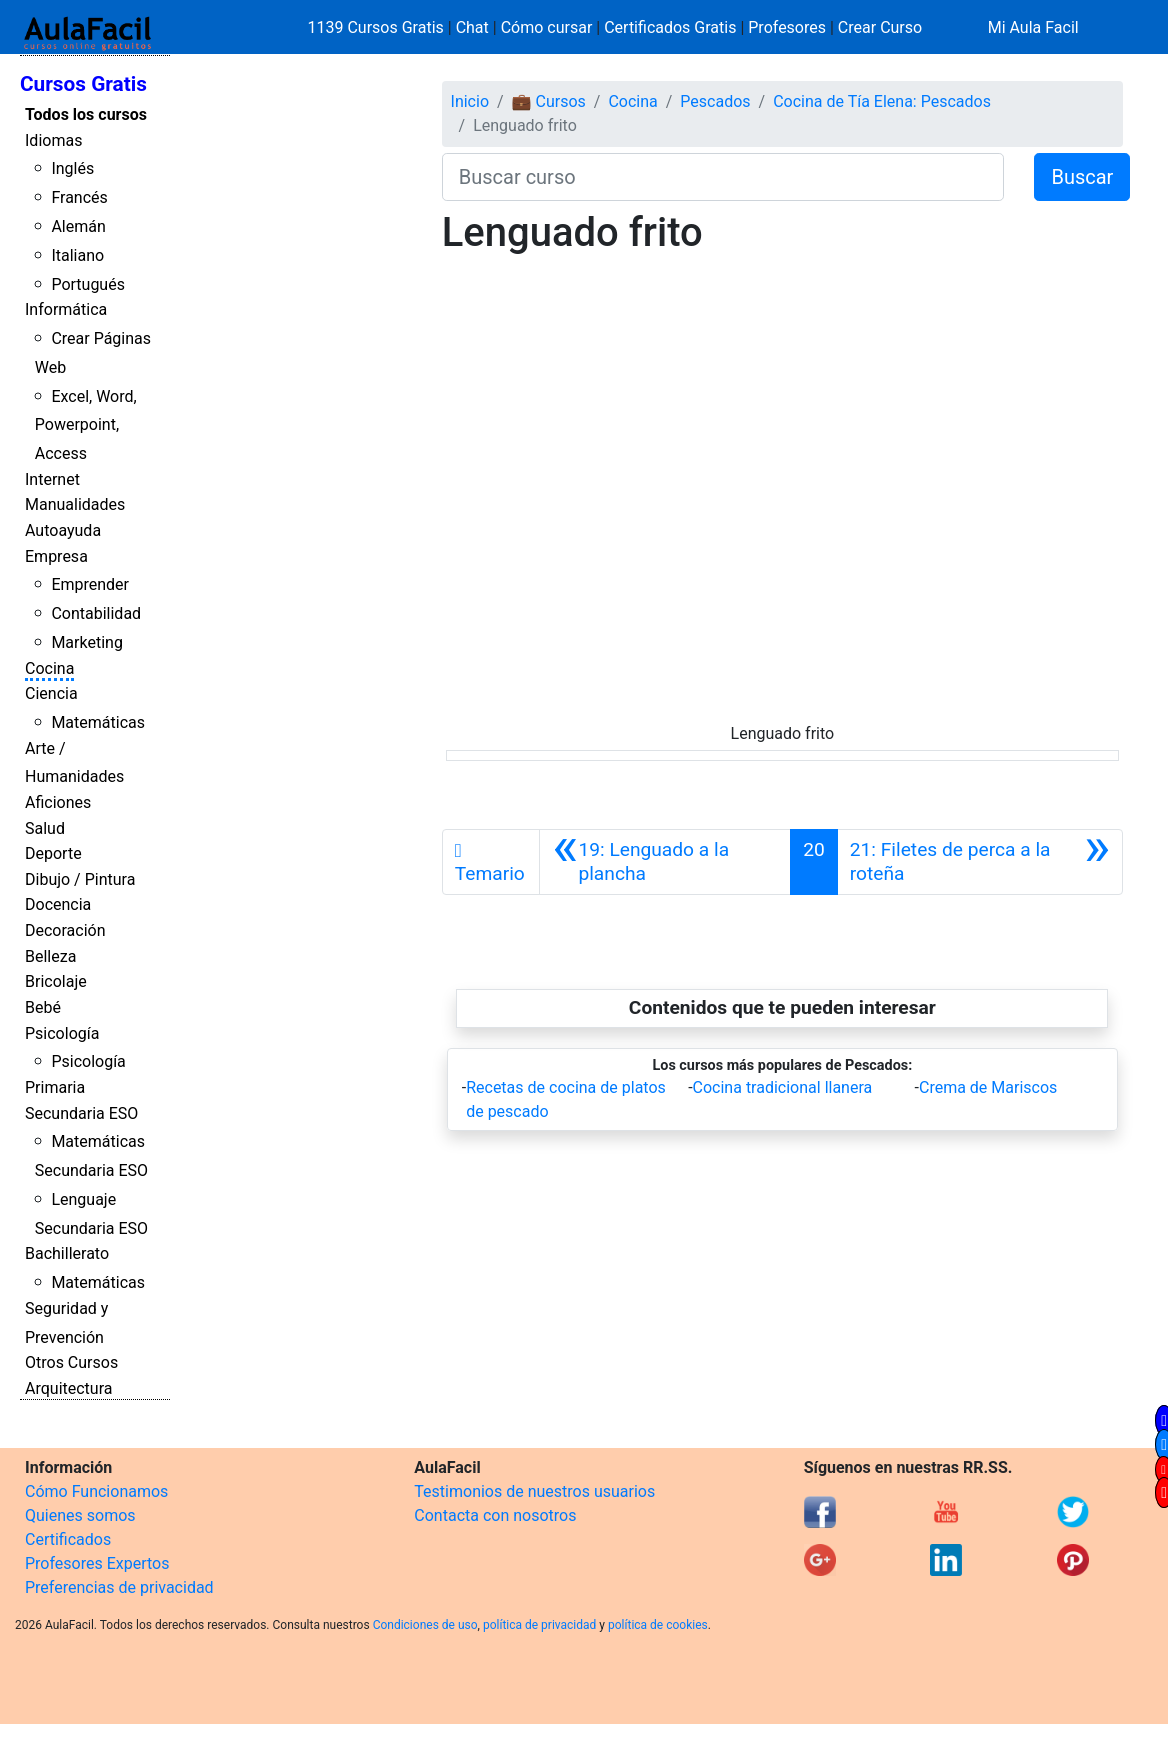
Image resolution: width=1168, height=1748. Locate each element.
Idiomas (53, 140)
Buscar (1082, 177)
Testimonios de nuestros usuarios (534, 1491)
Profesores (787, 27)
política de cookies (658, 1625)
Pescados (715, 101)
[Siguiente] (980, 862)
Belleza (50, 956)
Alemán (78, 226)
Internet (52, 479)
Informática (66, 309)
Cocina (49, 668)
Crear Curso (880, 27)
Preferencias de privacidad (119, 1587)
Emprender (90, 584)
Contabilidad (96, 613)
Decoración (65, 930)
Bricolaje (56, 981)
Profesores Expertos (97, 1563)
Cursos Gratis (83, 84)
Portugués (88, 284)
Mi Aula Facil (1033, 27)
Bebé (43, 1007)
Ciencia (51, 693)
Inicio (470, 101)
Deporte (53, 853)
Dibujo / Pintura (80, 879)
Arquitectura (68, 1388)
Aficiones (58, 802)
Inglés (72, 168)
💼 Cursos (549, 101)
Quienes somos (80, 1515)
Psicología (62, 1033)
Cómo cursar (547, 27)
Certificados (68, 1539)
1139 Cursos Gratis (378, 27)
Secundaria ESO (81, 1113)
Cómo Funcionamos (96, 1491)
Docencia (58, 904)
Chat (472, 27)
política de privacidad (539, 1625)
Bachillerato (67, 1253)
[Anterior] (665, 862)
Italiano (77, 255)
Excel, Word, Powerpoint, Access (86, 425)
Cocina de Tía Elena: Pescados (882, 101)
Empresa (56, 556)
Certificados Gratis (670, 27)
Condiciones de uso (425, 1625)
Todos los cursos (86, 114)
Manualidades (75, 504)
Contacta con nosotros (495, 1515)
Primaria (55, 1087)
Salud (45, 828)
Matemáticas (98, 722)
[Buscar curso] (723, 177)
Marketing (86, 642)
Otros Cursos (71, 1362)
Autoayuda (63, 530)
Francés (79, 197)
